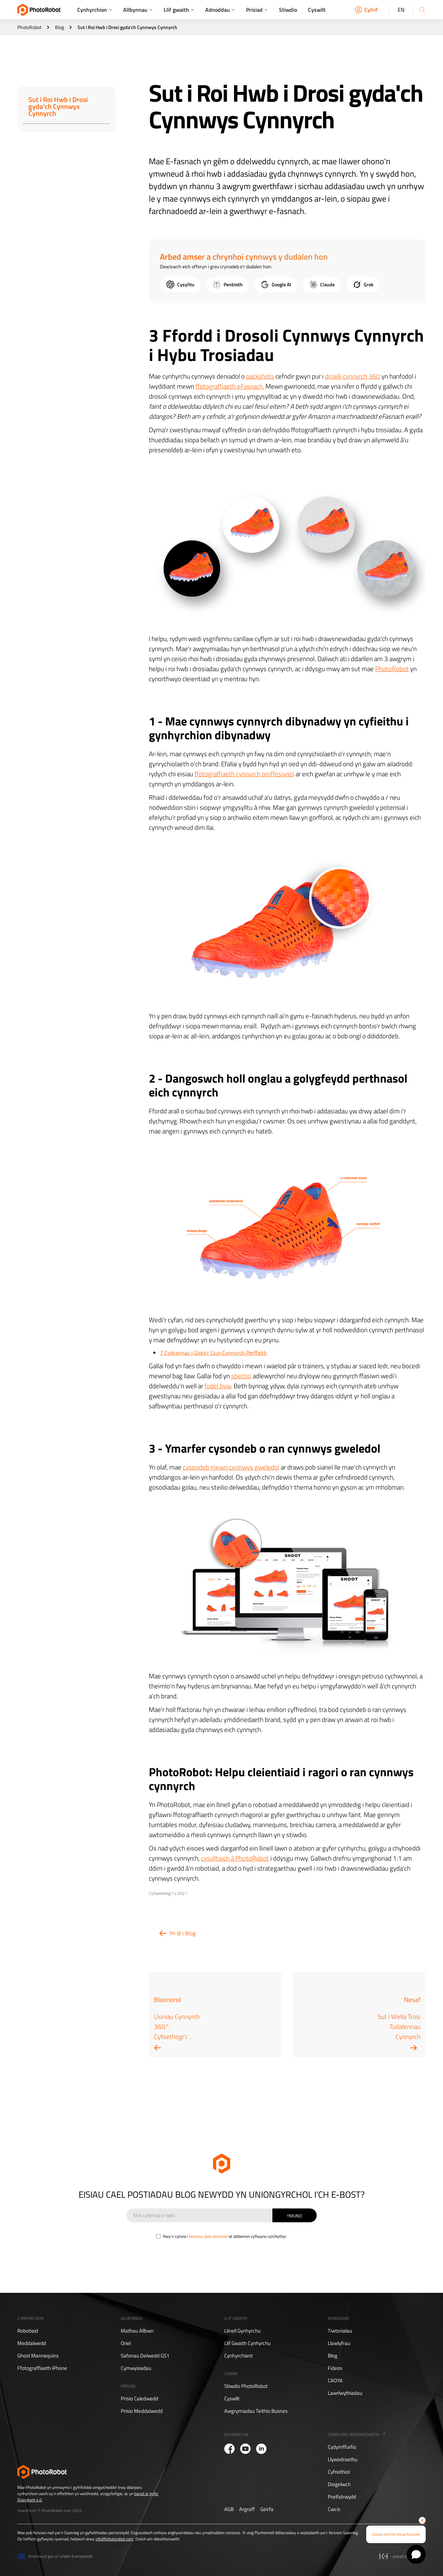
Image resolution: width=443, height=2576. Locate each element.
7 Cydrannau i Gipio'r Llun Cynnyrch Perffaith (213, 1353)
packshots (260, 376)
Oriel (126, 2343)
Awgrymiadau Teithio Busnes (256, 2411)
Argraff (247, 2509)
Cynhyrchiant (238, 2355)
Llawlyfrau (339, 2343)
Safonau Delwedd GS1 (145, 2355)
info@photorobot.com (114, 2539)
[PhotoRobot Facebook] (229, 2449)
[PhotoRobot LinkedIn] (261, 2449)
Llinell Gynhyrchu (242, 2330)
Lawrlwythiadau (345, 2393)
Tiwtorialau (340, 2330)
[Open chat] (416, 2554)
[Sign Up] (294, 2215)
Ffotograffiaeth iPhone (42, 2368)
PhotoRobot (29, 27)
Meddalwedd (31, 2343)
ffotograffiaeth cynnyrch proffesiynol (244, 774)
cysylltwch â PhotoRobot (235, 1858)
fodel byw (218, 1386)
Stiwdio (288, 10)
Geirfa (266, 2509)
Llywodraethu (343, 2459)
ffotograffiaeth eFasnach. (230, 386)
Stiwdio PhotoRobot (246, 2386)
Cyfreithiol (339, 2471)
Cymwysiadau (136, 2368)
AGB (229, 2509)
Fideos (335, 2368)
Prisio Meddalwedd (142, 2411)
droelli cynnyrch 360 (352, 376)
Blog (59, 27)
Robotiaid (27, 2330)
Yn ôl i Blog (183, 1933)
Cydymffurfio (342, 2447)
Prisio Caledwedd (139, 2398)
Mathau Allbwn (137, 2330)
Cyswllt (317, 10)
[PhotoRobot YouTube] (245, 2449)
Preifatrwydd (342, 2496)
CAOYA (335, 2380)
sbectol (241, 1376)
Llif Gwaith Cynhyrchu (247, 2343)
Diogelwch (339, 2484)
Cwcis (334, 2509)
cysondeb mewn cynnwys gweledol (231, 1467)
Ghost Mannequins (37, 2355)
